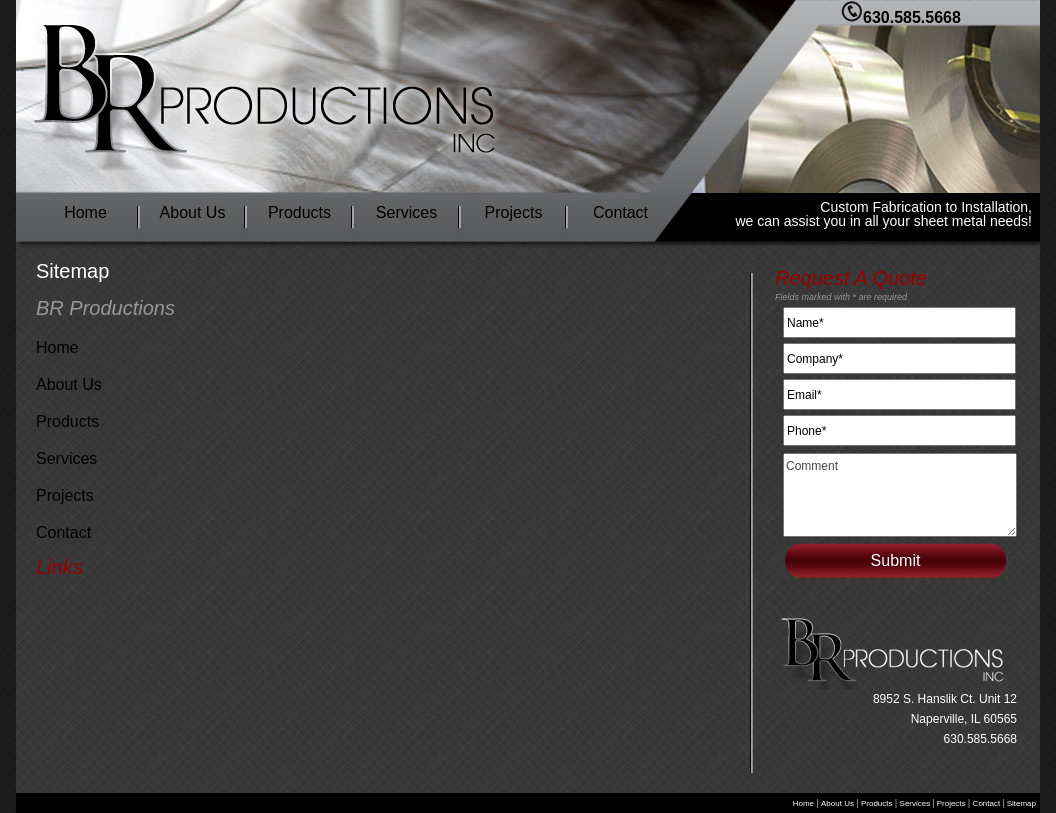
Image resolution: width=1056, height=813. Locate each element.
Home (85, 212)
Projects (514, 212)
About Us (193, 212)
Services (406, 212)
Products (299, 212)
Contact (620, 212)
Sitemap (1020, 803)
